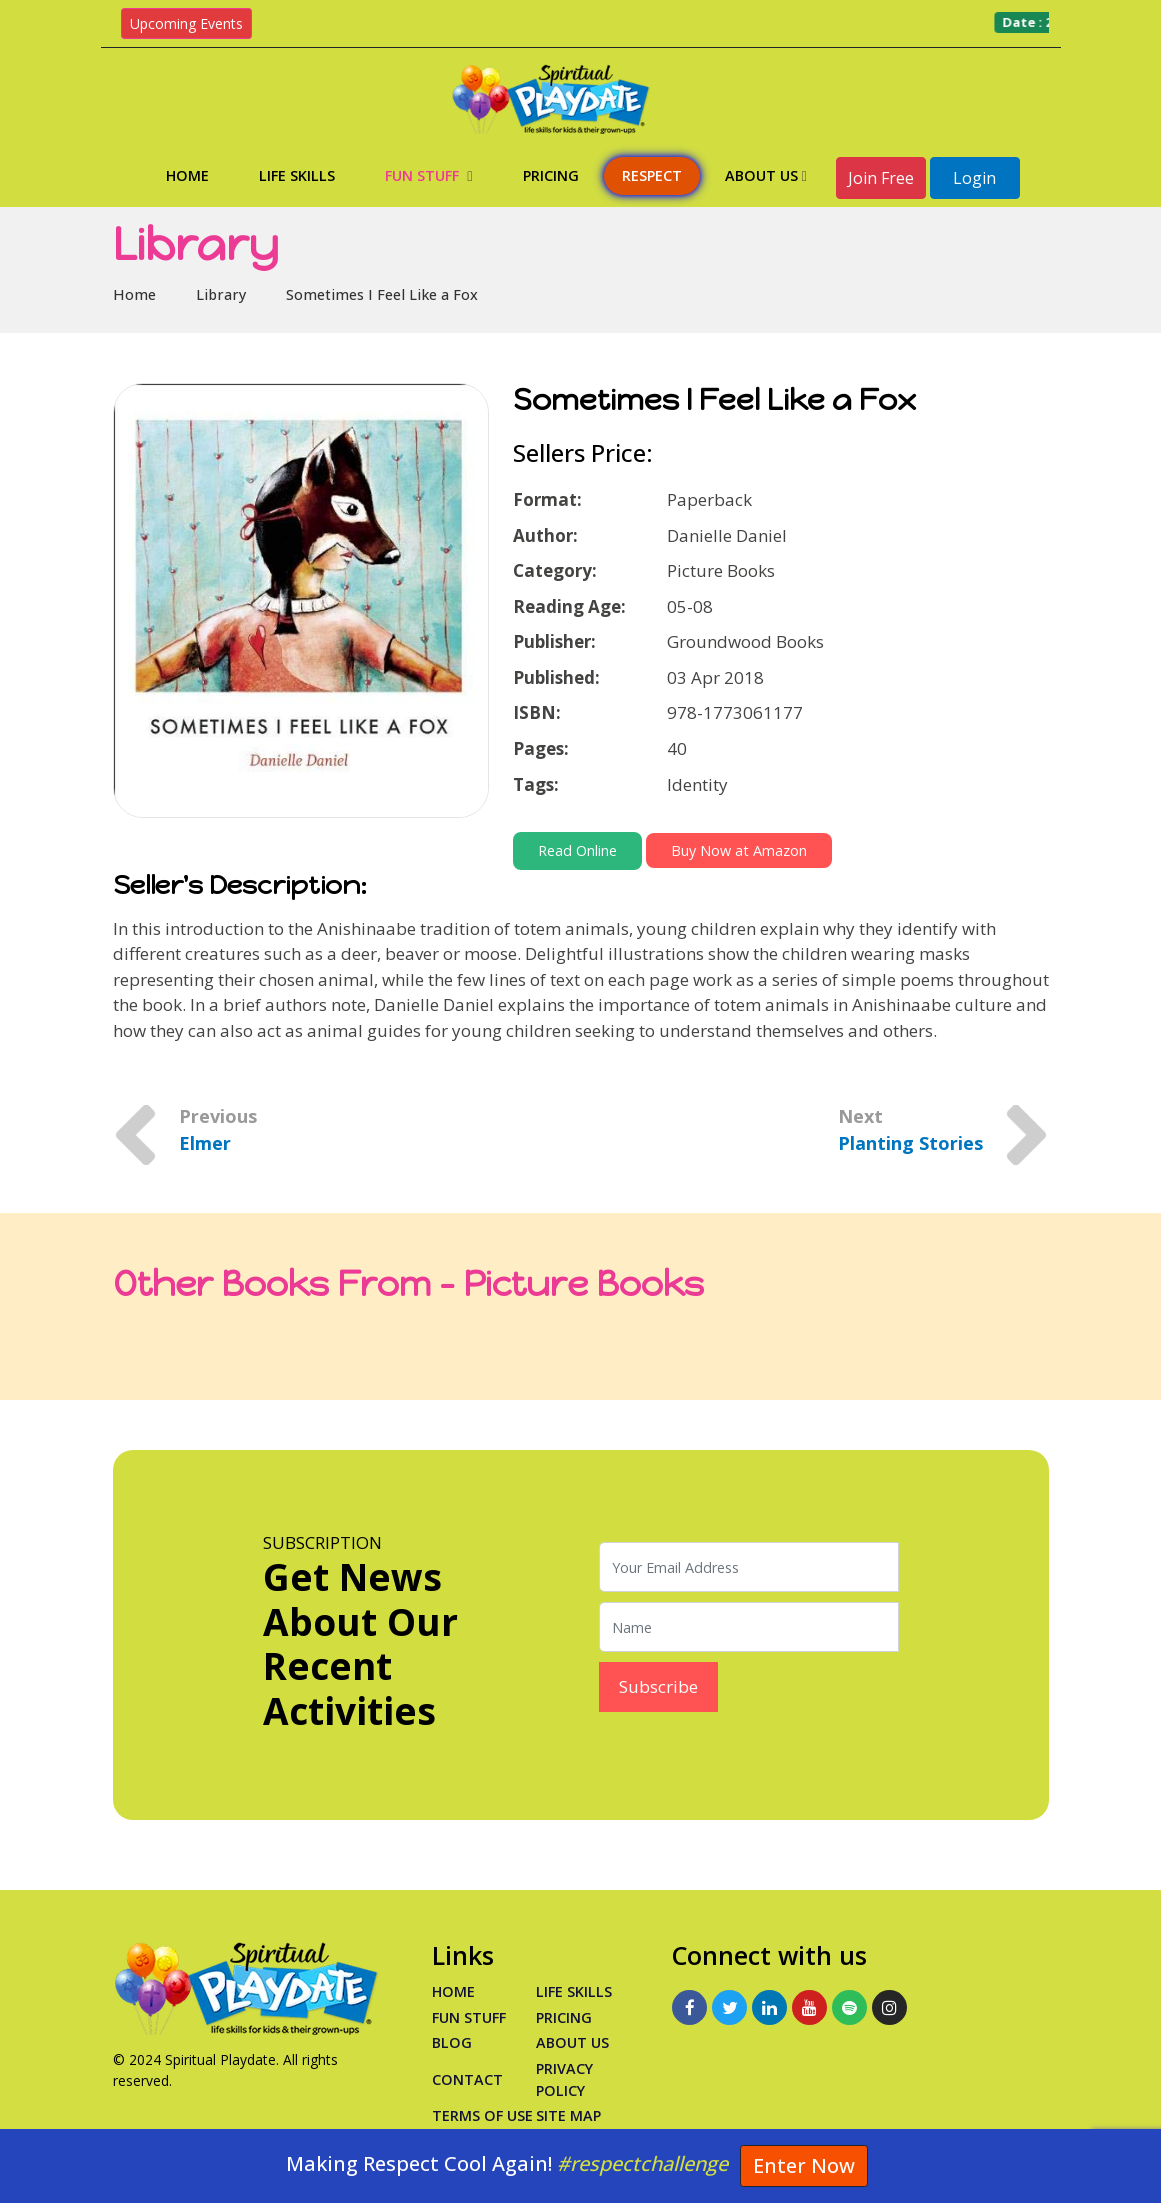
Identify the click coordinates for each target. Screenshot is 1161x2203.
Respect (652, 175)
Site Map (568, 2115)
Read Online (577, 850)
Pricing (551, 175)
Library (221, 294)
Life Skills (297, 175)
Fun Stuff (428, 175)
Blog (452, 2042)
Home (187, 175)
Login (974, 178)
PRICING (564, 2017)
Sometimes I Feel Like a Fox (382, 294)
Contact (467, 2079)
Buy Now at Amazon (739, 850)
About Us (766, 175)
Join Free (881, 178)
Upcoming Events (186, 23)
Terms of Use (482, 2115)
